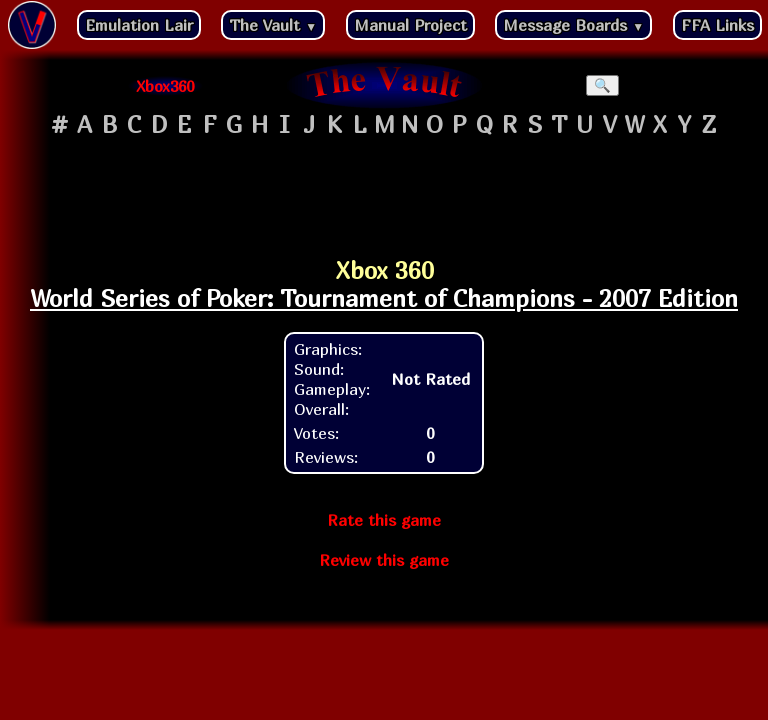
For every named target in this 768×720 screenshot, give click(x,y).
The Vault (273, 25)
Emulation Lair (139, 25)
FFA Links (717, 25)
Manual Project (410, 25)
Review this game (384, 560)
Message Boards (573, 25)
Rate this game (384, 520)
